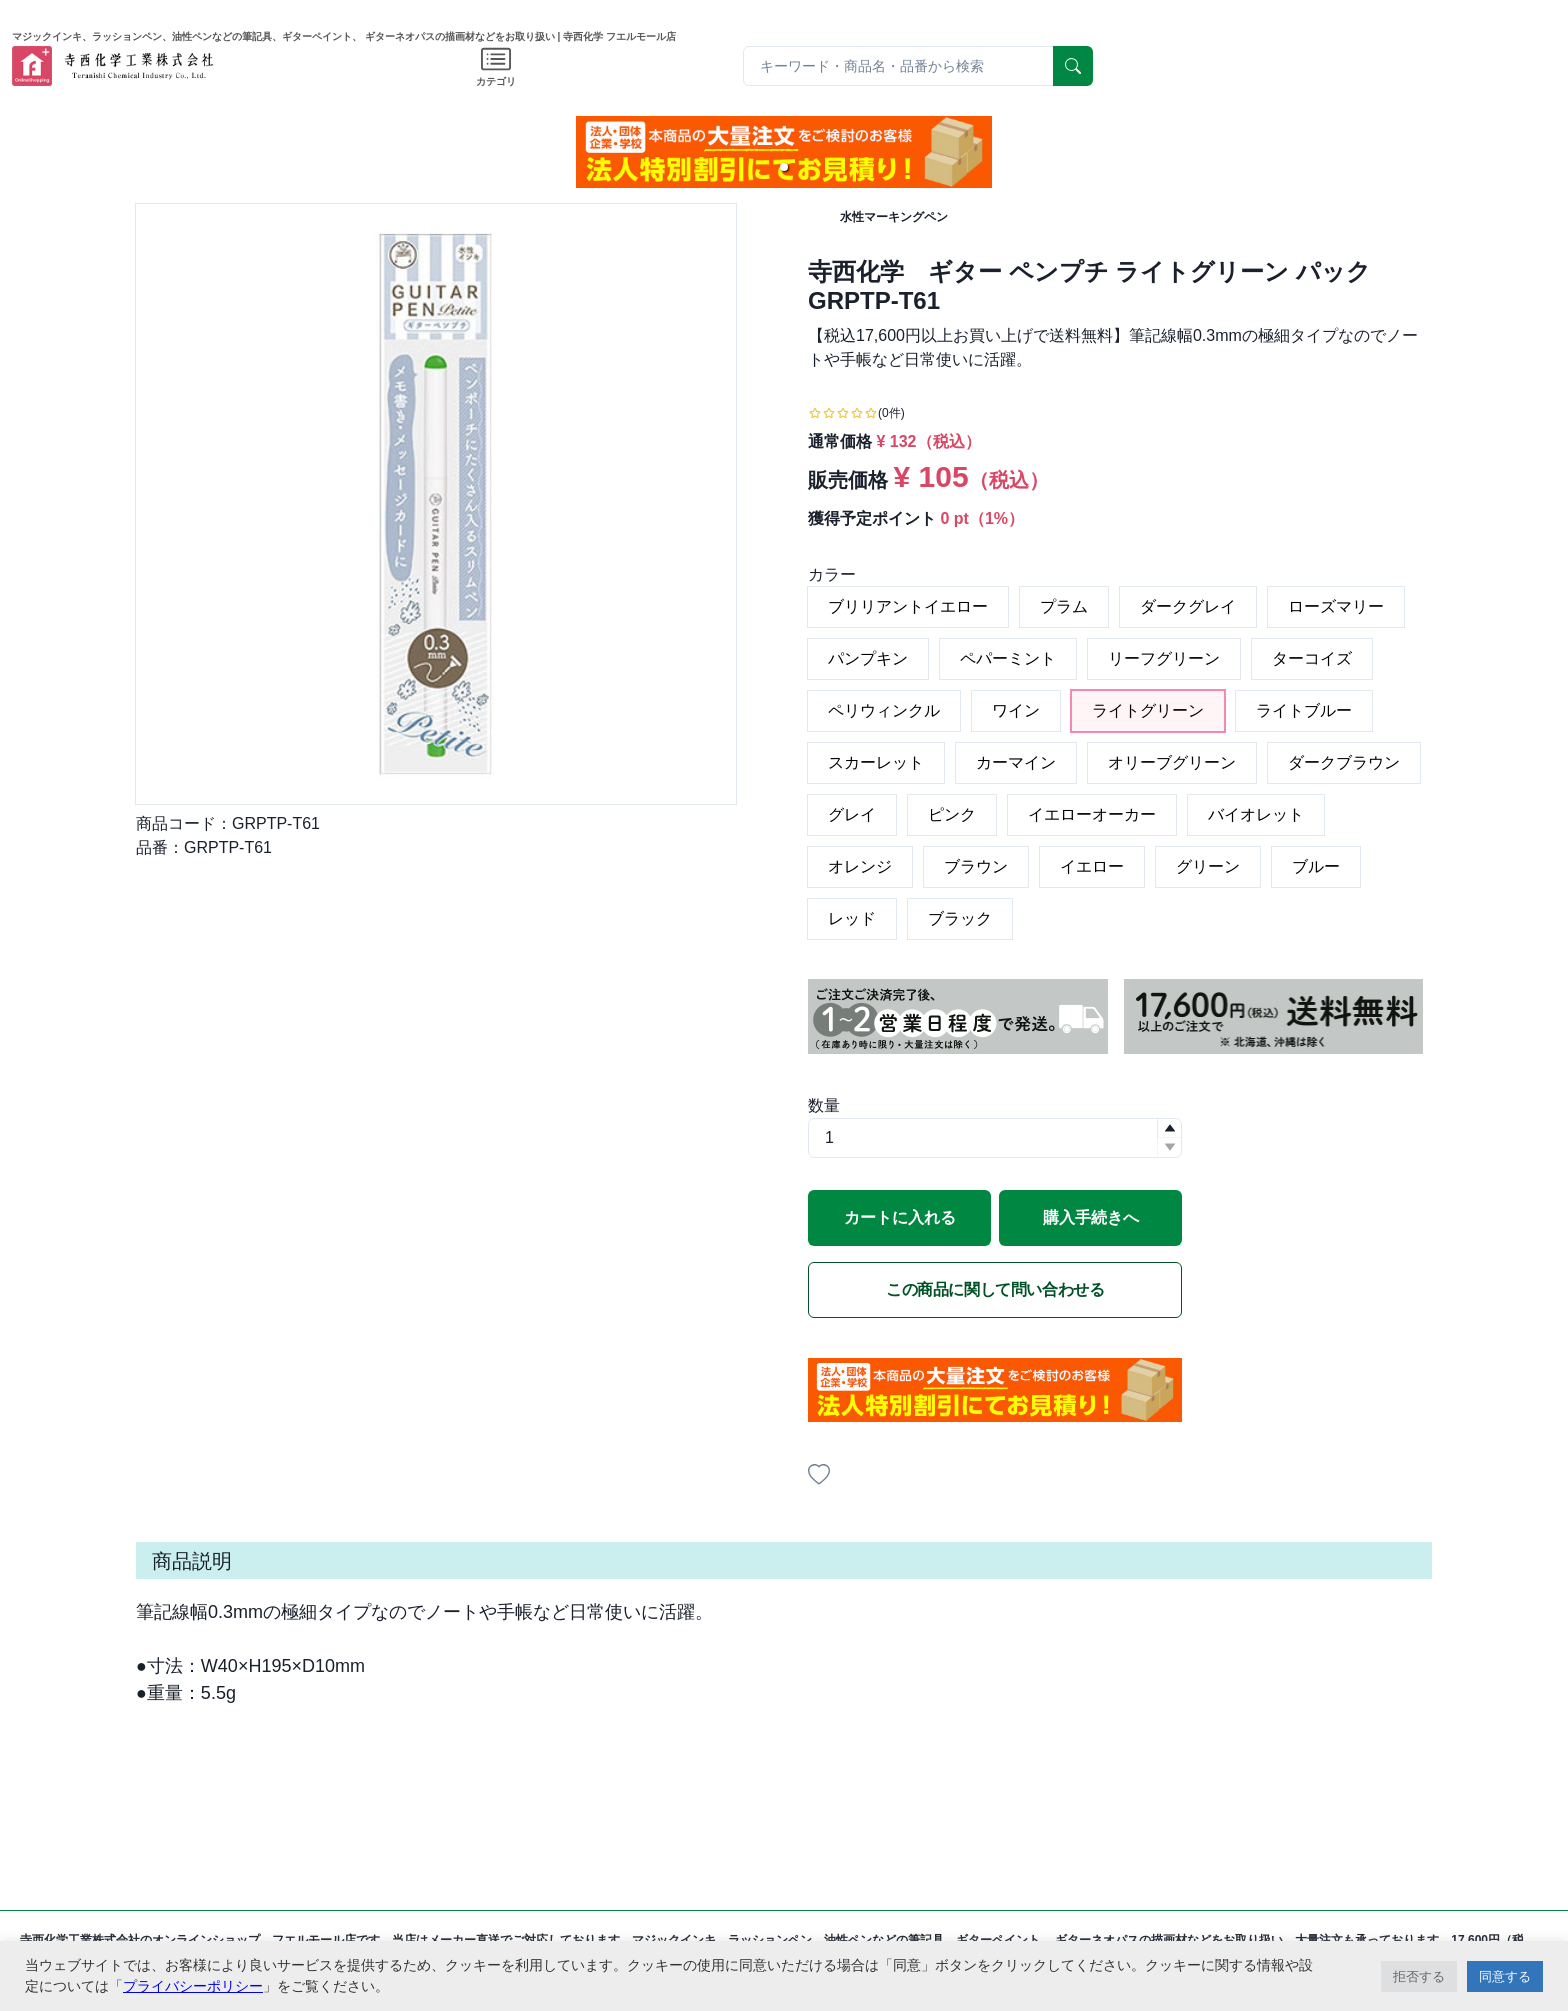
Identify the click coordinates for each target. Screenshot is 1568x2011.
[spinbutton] (995, 1138)
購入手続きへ (1091, 1217)
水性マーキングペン (894, 217)
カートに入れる (900, 1217)
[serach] (1073, 66)
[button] (784, 167)
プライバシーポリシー (193, 1986)
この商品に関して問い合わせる (995, 1289)
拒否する (1419, 1976)
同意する (1505, 1976)
